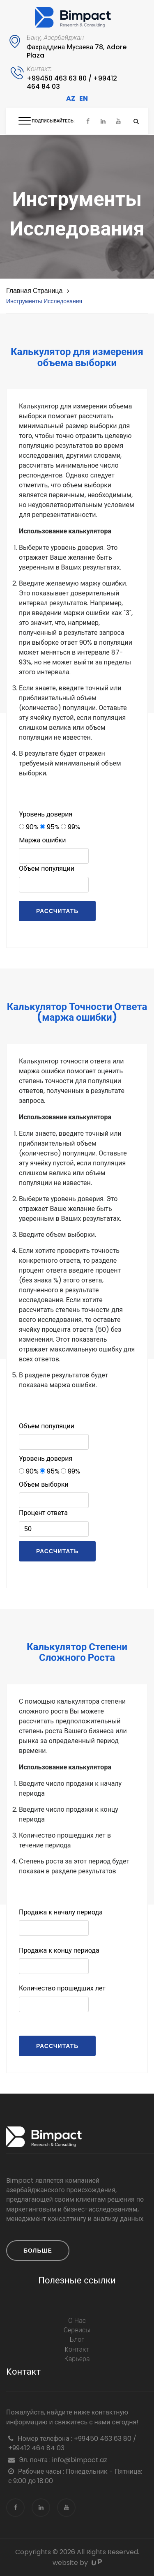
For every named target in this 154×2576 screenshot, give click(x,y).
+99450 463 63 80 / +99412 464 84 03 (72, 82)
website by (77, 2562)
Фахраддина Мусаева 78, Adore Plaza (76, 51)
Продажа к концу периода (59, 1950)
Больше (37, 2250)
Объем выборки (44, 1484)
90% (29, 827)
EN (83, 98)
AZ (70, 98)
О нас (77, 2321)
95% (50, 827)
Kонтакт (77, 2349)
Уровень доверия (45, 814)
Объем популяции (46, 868)
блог (77, 2340)
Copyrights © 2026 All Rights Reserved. (77, 2552)
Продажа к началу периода (61, 1912)
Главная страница (34, 290)
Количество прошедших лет (62, 1988)
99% (70, 827)
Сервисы (77, 2330)
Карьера (77, 2359)
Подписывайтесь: (53, 121)
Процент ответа (43, 1512)
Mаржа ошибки (42, 840)
